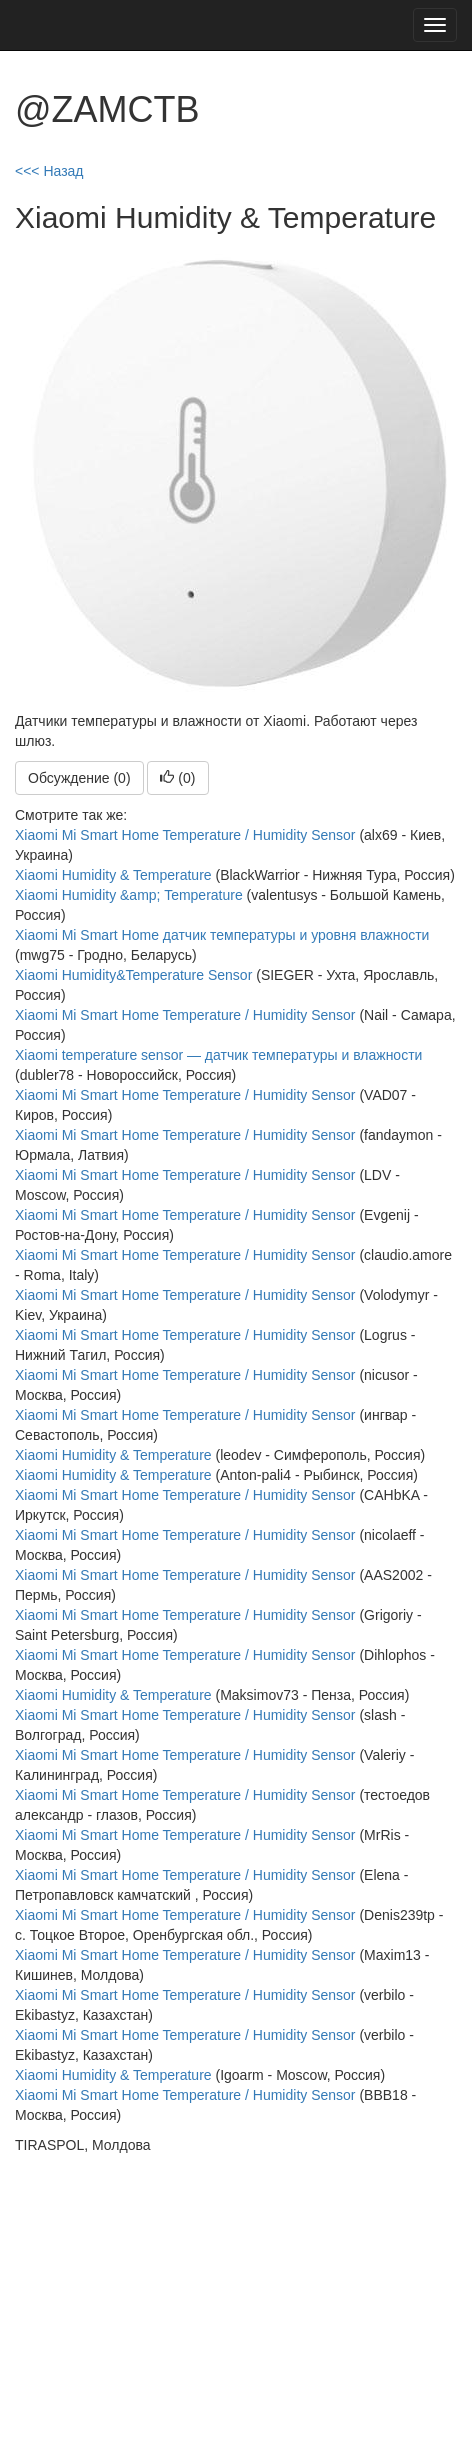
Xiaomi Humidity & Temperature (113, 875)
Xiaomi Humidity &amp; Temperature (129, 895)
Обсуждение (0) (79, 778)
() (177, 778)
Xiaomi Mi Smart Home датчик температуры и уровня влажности (222, 935)
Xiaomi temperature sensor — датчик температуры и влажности (218, 1055)
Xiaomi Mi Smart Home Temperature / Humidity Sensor (185, 835)
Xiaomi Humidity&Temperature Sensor (133, 975)
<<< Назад (49, 171)
